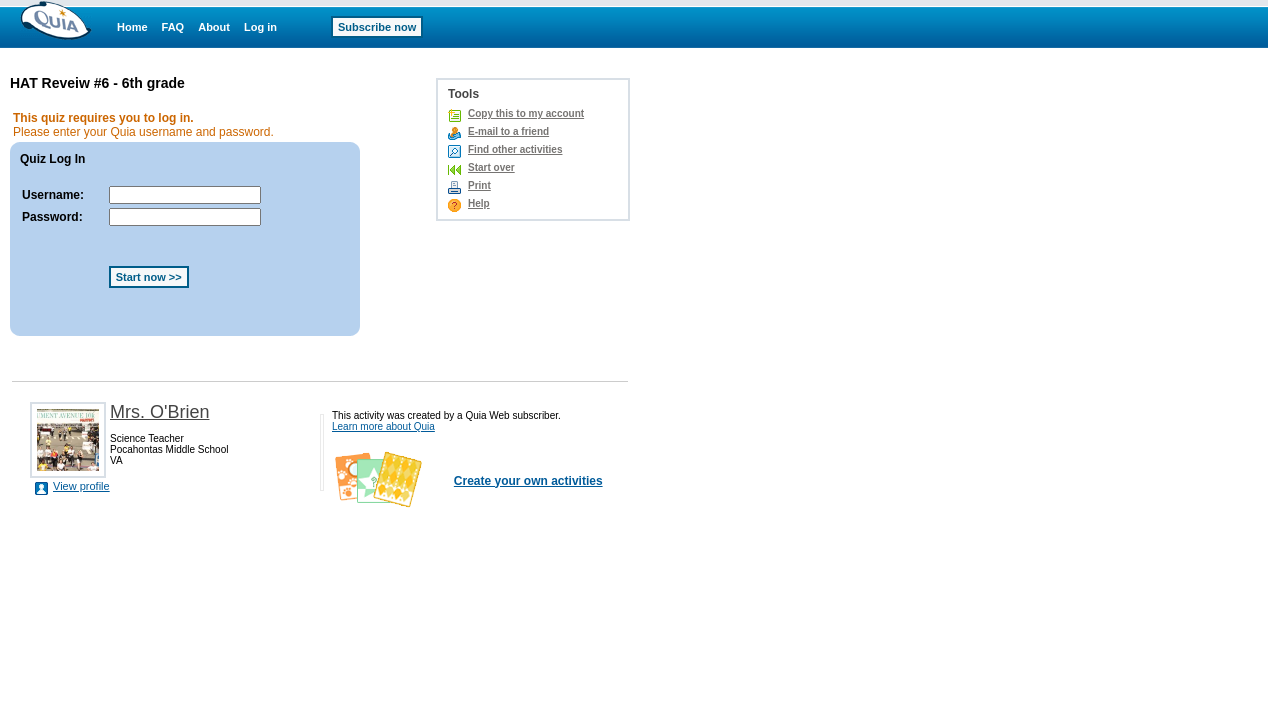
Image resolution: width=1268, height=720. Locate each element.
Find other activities (515, 149)
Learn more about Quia (383, 426)
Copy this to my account (526, 113)
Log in (260, 27)
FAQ (173, 27)
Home (132, 27)
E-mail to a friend (508, 131)
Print (479, 185)
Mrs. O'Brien (159, 412)
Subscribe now (377, 27)
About (214, 27)
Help (479, 203)
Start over (491, 167)
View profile (81, 486)
